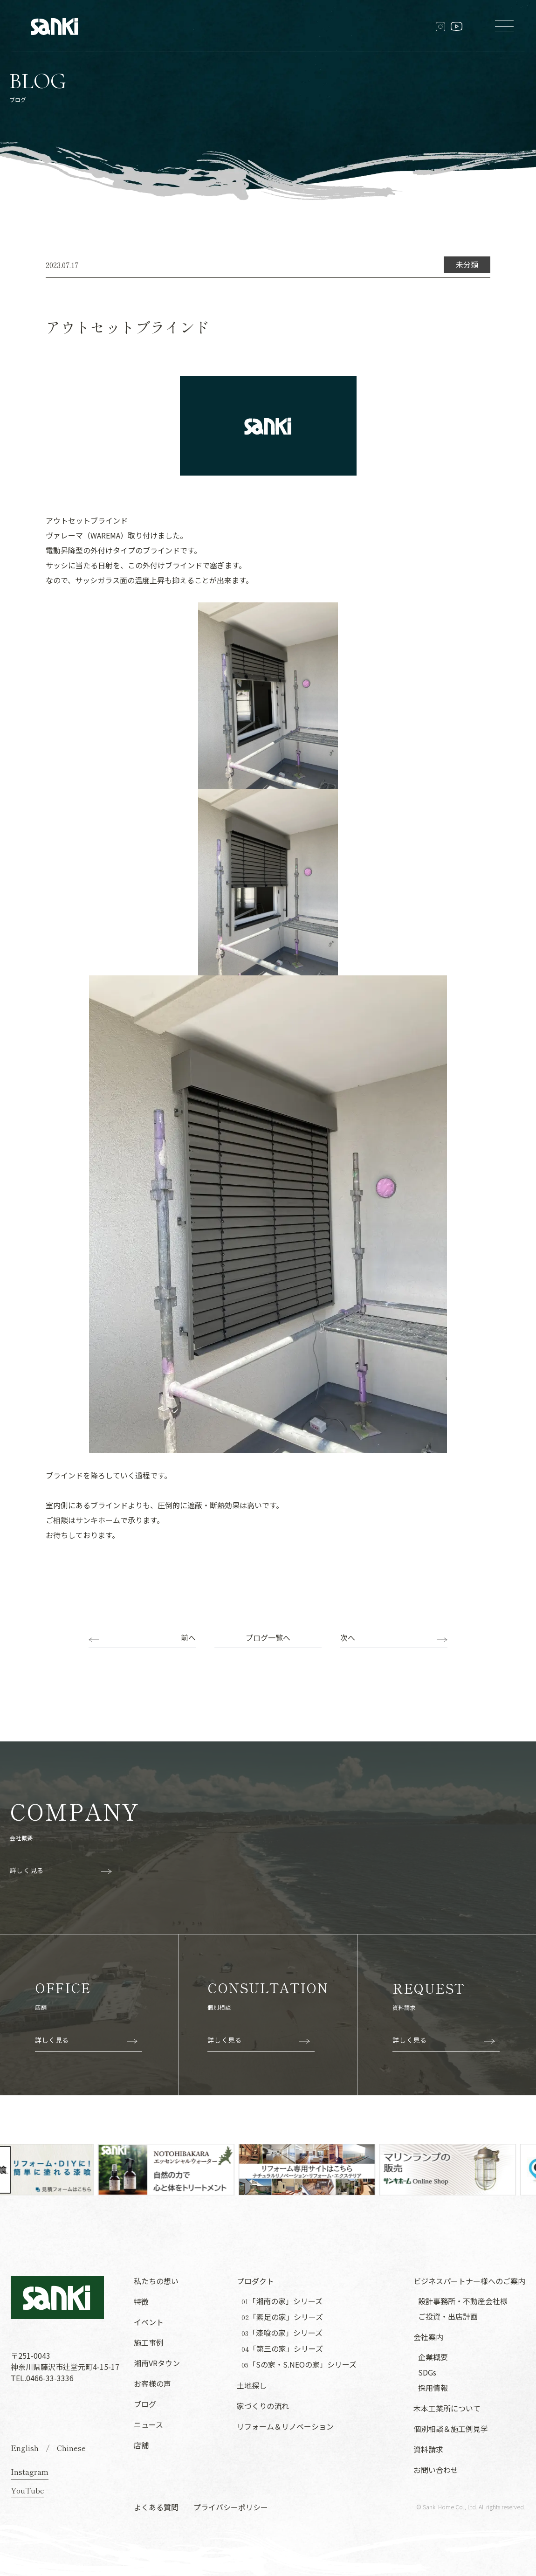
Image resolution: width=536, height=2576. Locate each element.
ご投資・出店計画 (448, 2316)
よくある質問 (156, 2507)
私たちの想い (156, 2281)
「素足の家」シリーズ (282, 2317)
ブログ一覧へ (268, 1637)
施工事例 (149, 2342)
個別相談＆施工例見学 (450, 2428)
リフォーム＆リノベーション (285, 2426)
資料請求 (428, 2449)
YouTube (27, 2490)
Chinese (71, 2447)
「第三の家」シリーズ (282, 2349)
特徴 (141, 2301)
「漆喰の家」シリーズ (282, 2333)
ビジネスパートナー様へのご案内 (469, 2281)
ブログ (145, 2404)
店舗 (141, 2445)
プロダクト (255, 2281)
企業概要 (433, 2357)
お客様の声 (152, 2383)
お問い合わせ (435, 2469)
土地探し (252, 2385)
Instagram (29, 2471)
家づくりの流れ (263, 2405)
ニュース (148, 2424)
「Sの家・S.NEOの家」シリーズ (299, 2364)
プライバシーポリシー (230, 2507)
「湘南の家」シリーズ (282, 2301)
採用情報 (433, 2387)
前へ (188, 1637)
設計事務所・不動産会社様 (463, 2301)
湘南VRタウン (157, 2363)
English (25, 2447)
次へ (347, 1637)
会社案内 (428, 2336)
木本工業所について (447, 2408)
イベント (149, 2322)
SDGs (427, 2372)
